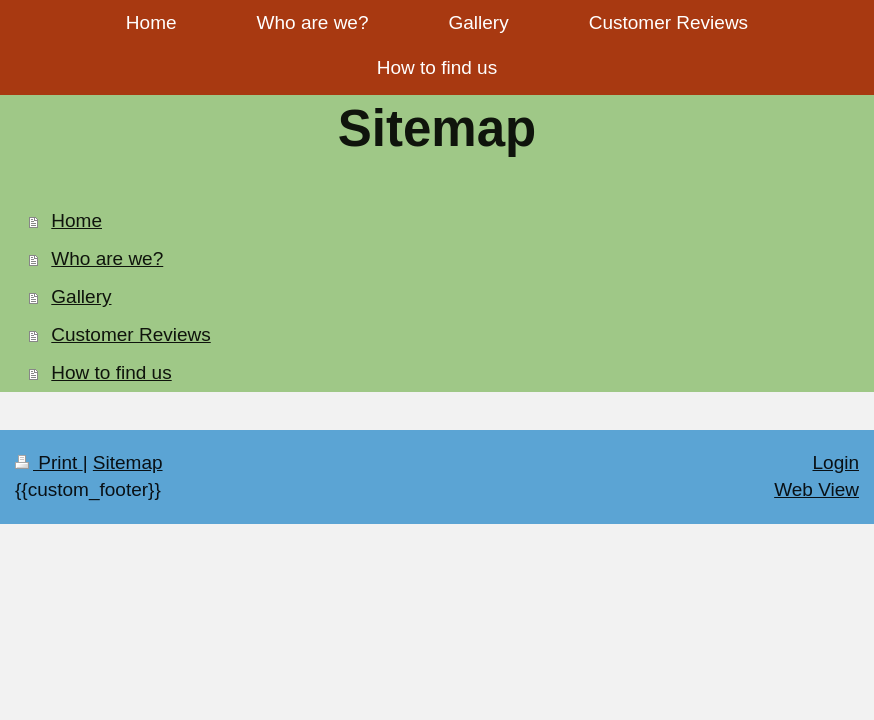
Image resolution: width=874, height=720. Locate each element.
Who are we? (107, 258)
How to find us (111, 372)
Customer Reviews (130, 334)
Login (836, 462)
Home (76, 220)
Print (49, 462)
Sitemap (128, 462)
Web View (816, 489)
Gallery (81, 296)
